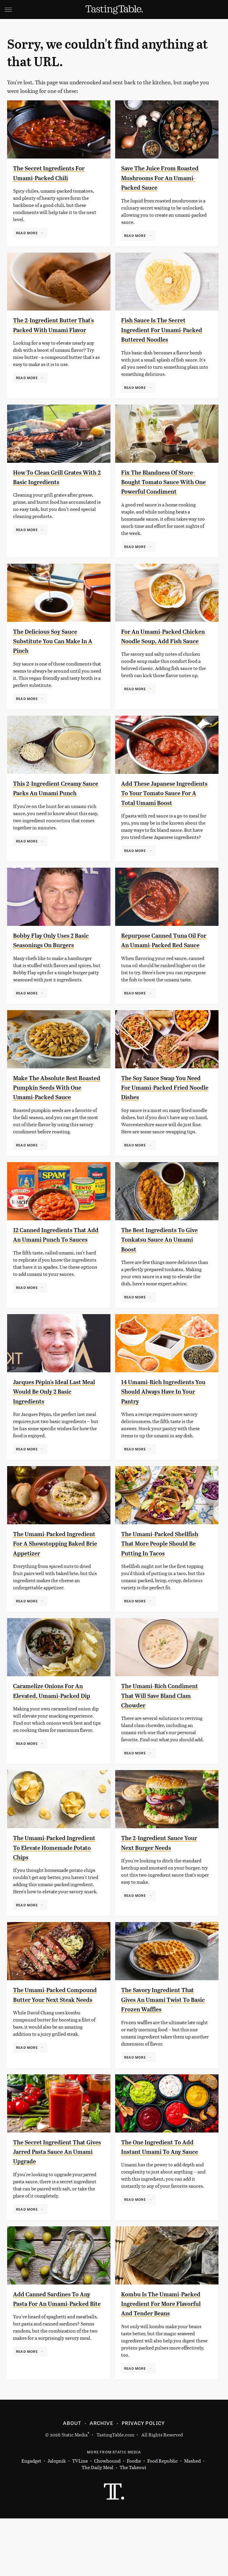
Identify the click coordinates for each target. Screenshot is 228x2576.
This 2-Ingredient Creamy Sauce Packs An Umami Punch (53, 802)
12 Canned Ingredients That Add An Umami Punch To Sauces (57, 1278)
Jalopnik (57, 2518)
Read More (27, 232)
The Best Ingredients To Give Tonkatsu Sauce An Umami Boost (159, 1278)
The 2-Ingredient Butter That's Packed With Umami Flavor (55, 329)
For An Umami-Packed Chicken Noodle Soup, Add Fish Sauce (163, 650)
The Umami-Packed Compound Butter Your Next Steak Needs (50, 2047)
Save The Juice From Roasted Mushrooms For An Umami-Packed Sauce (160, 177)
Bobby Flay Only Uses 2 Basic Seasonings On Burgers (49, 964)
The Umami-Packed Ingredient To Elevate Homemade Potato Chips (52, 1895)
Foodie (134, 2518)
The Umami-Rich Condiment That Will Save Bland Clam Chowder (162, 1743)
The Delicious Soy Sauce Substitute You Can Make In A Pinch (53, 650)
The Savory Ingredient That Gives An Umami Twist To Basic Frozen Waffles (164, 2047)
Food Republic (162, 2518)
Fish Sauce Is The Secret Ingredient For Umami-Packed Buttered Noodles (161, 329)
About (72, 2480)
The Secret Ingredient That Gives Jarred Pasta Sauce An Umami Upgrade (56, 2200)
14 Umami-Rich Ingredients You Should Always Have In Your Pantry (164, 1430)
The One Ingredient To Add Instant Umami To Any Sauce (164, 2200)
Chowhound (107, 2518)
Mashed (192, 2518)
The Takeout (133, 2525)
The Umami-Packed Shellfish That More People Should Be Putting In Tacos (164, 1582)
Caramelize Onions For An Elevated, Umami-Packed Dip (54, 1743)
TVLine (80, 2518)
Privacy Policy (143, 2480)
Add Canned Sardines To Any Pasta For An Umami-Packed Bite (53, 2352)
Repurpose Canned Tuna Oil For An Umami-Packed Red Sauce (161, 964)
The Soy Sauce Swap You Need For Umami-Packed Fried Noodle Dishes (160, 1116)
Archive (101, 2480)
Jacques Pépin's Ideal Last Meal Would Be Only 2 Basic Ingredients (56, 1430)
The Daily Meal (97, 2525)
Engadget (31, 2518)
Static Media (74, 2492)
